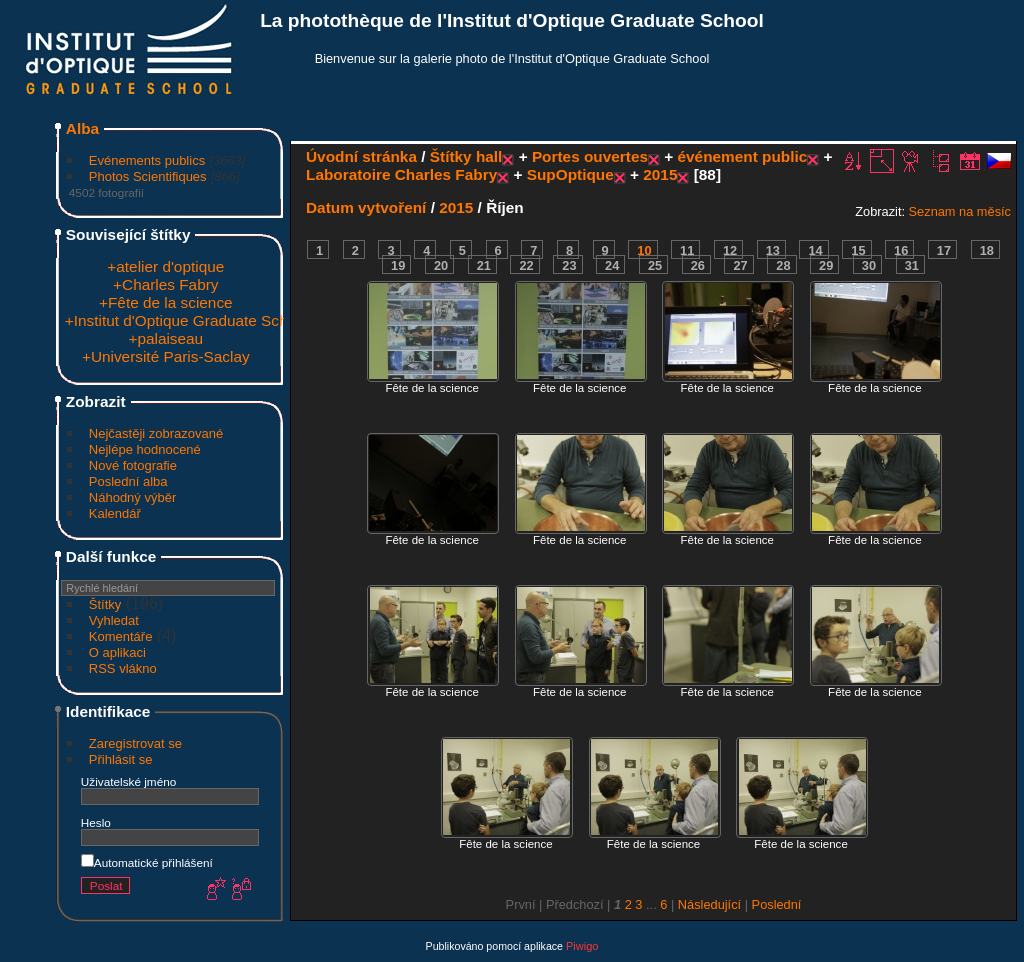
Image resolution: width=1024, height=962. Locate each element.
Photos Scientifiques (148, 176)
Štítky (105, 604)
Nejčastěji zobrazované (156, 433)
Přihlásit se (121, 759)
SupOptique (570, 174)
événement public (743, 156)
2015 (660, 174)
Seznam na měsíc (960, 211)
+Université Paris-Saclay (166, 356)
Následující (709, 904)
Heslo (96, 822)
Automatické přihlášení (147, 862)
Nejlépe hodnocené (145, 449)
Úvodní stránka (361, 156)
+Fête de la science (166, 302)
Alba (82, 128)
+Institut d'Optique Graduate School (186, 320)
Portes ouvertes (590, 156)
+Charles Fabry (165, 284)
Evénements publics (147, 160)
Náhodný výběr (132, 497)
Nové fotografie (133, 465)
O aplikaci (117, 652)
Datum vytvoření (366, 207)
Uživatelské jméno (128, 781)
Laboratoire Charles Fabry (401, 174)
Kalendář (115, 513)
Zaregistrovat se (135, 743)
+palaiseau (165, 338)
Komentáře (121, 636)
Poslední (777, 904)
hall (489, 156)
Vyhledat (114, 620)
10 (644, 250)
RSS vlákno (123, 668)
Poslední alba (128, 481)
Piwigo (582, 946)
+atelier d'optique (165, 266)
